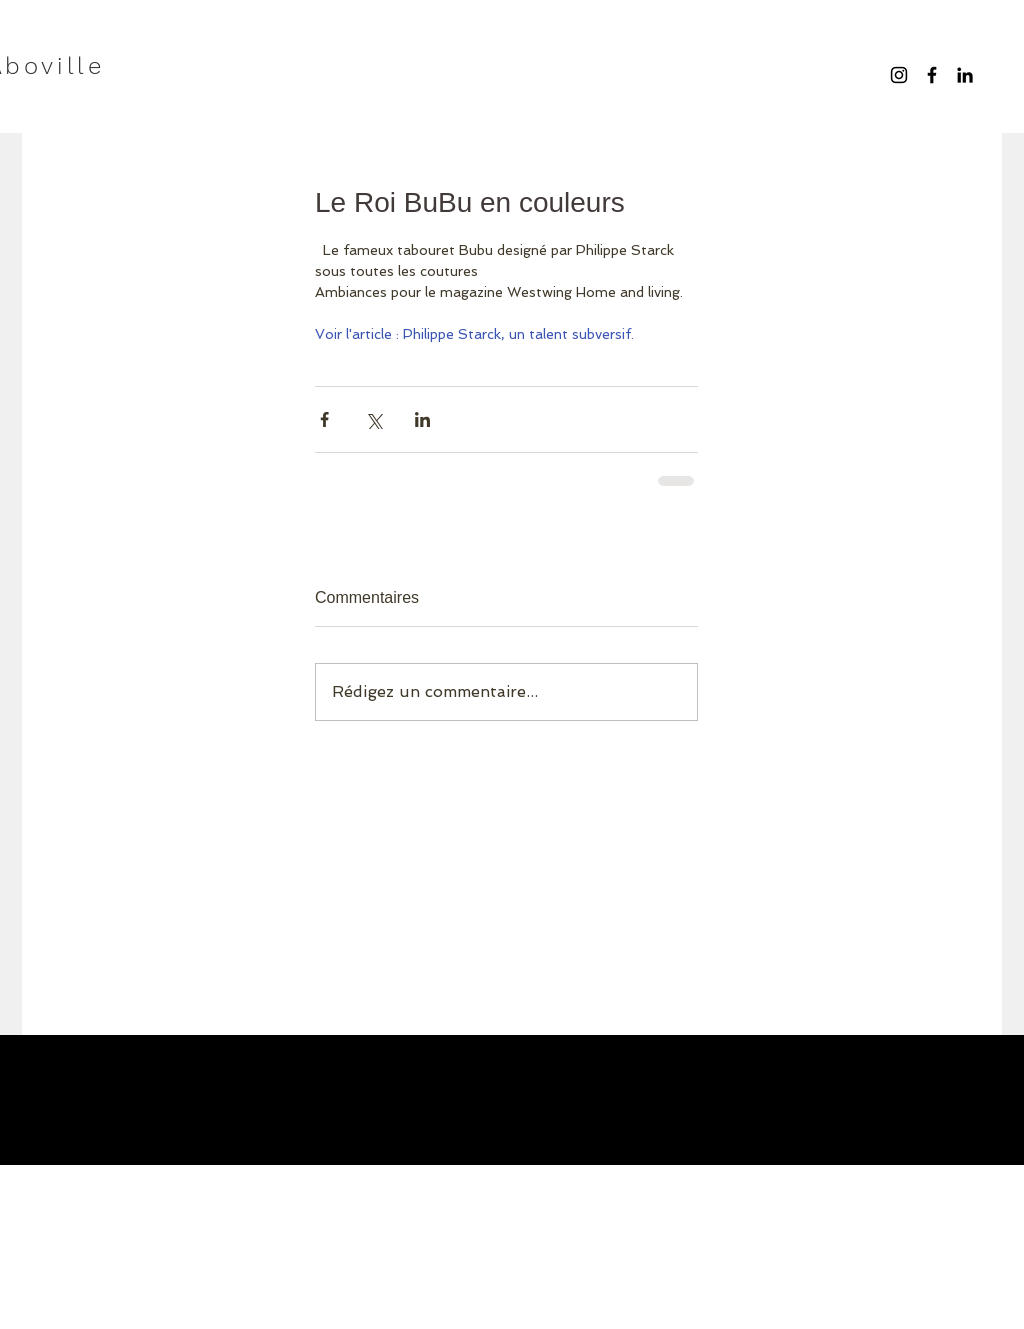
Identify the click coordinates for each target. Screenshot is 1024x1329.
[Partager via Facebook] (324, 419)
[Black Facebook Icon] (932, 75)
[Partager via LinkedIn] (422, 419)
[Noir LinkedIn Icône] (965, 75)
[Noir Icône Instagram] (899, 75)
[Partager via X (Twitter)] (373, 419)
